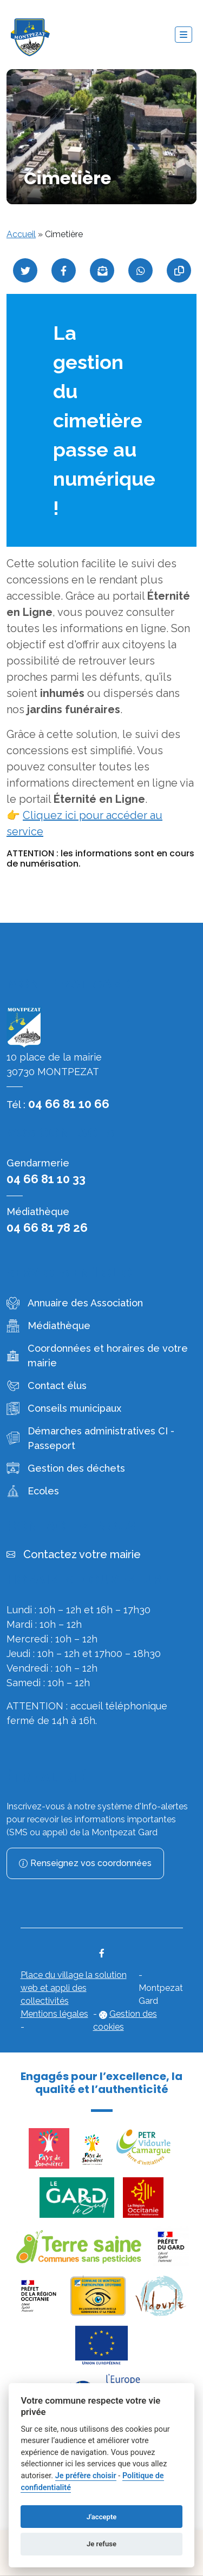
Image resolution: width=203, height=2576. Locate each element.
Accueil (21, 234)
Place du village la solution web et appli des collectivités (74, 1988)
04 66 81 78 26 (47, 1227)
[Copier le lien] (179, 270)
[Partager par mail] (102, 270)
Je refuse (101, 2544)
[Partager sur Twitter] (25, 270)
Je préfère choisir (85, 2475)
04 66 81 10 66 (68, 1104)
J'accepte (102, 2517)
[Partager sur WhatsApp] (140, 270)
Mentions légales (54, 2014)
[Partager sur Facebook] (63, 270)
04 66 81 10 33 (46, 1179)
